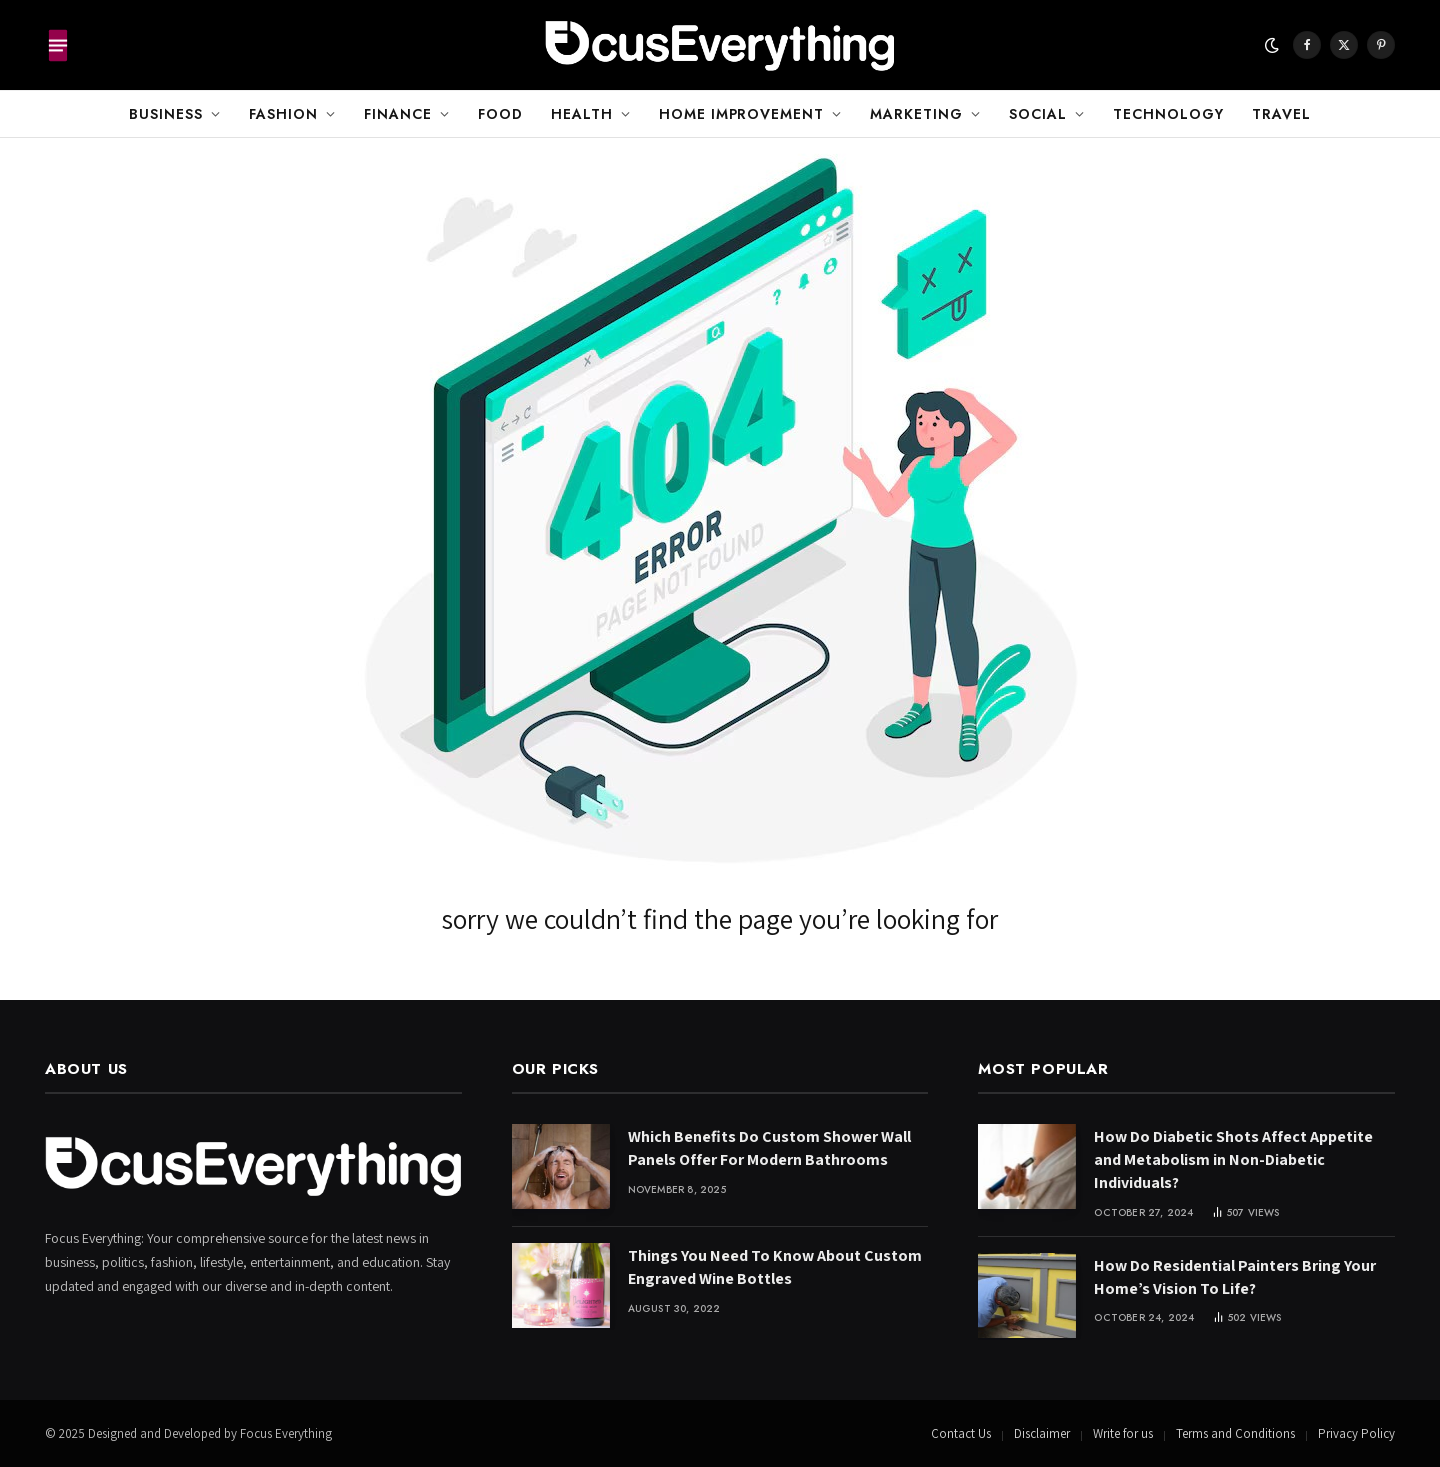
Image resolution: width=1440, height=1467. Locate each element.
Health (582, 114)
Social (1038, 114)
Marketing (916, 114)
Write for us (1123, 1433)
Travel (1281, 114)
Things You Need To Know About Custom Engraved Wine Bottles (775, 1267)
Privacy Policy (1356, 1433)
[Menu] (58, 45)
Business (166, 114)
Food (500, 114)
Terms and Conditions (1235, 1433)
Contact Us (961, 1433)
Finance (398, 114)
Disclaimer (1042, 1433)
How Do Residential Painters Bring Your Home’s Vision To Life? (1235, 1277)
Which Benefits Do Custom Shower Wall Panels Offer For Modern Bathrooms (769, 1148)
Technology (1168, 114)
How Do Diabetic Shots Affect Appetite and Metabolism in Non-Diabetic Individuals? (1233, 1159)
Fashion (283, 114)
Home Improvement (742, 114)
